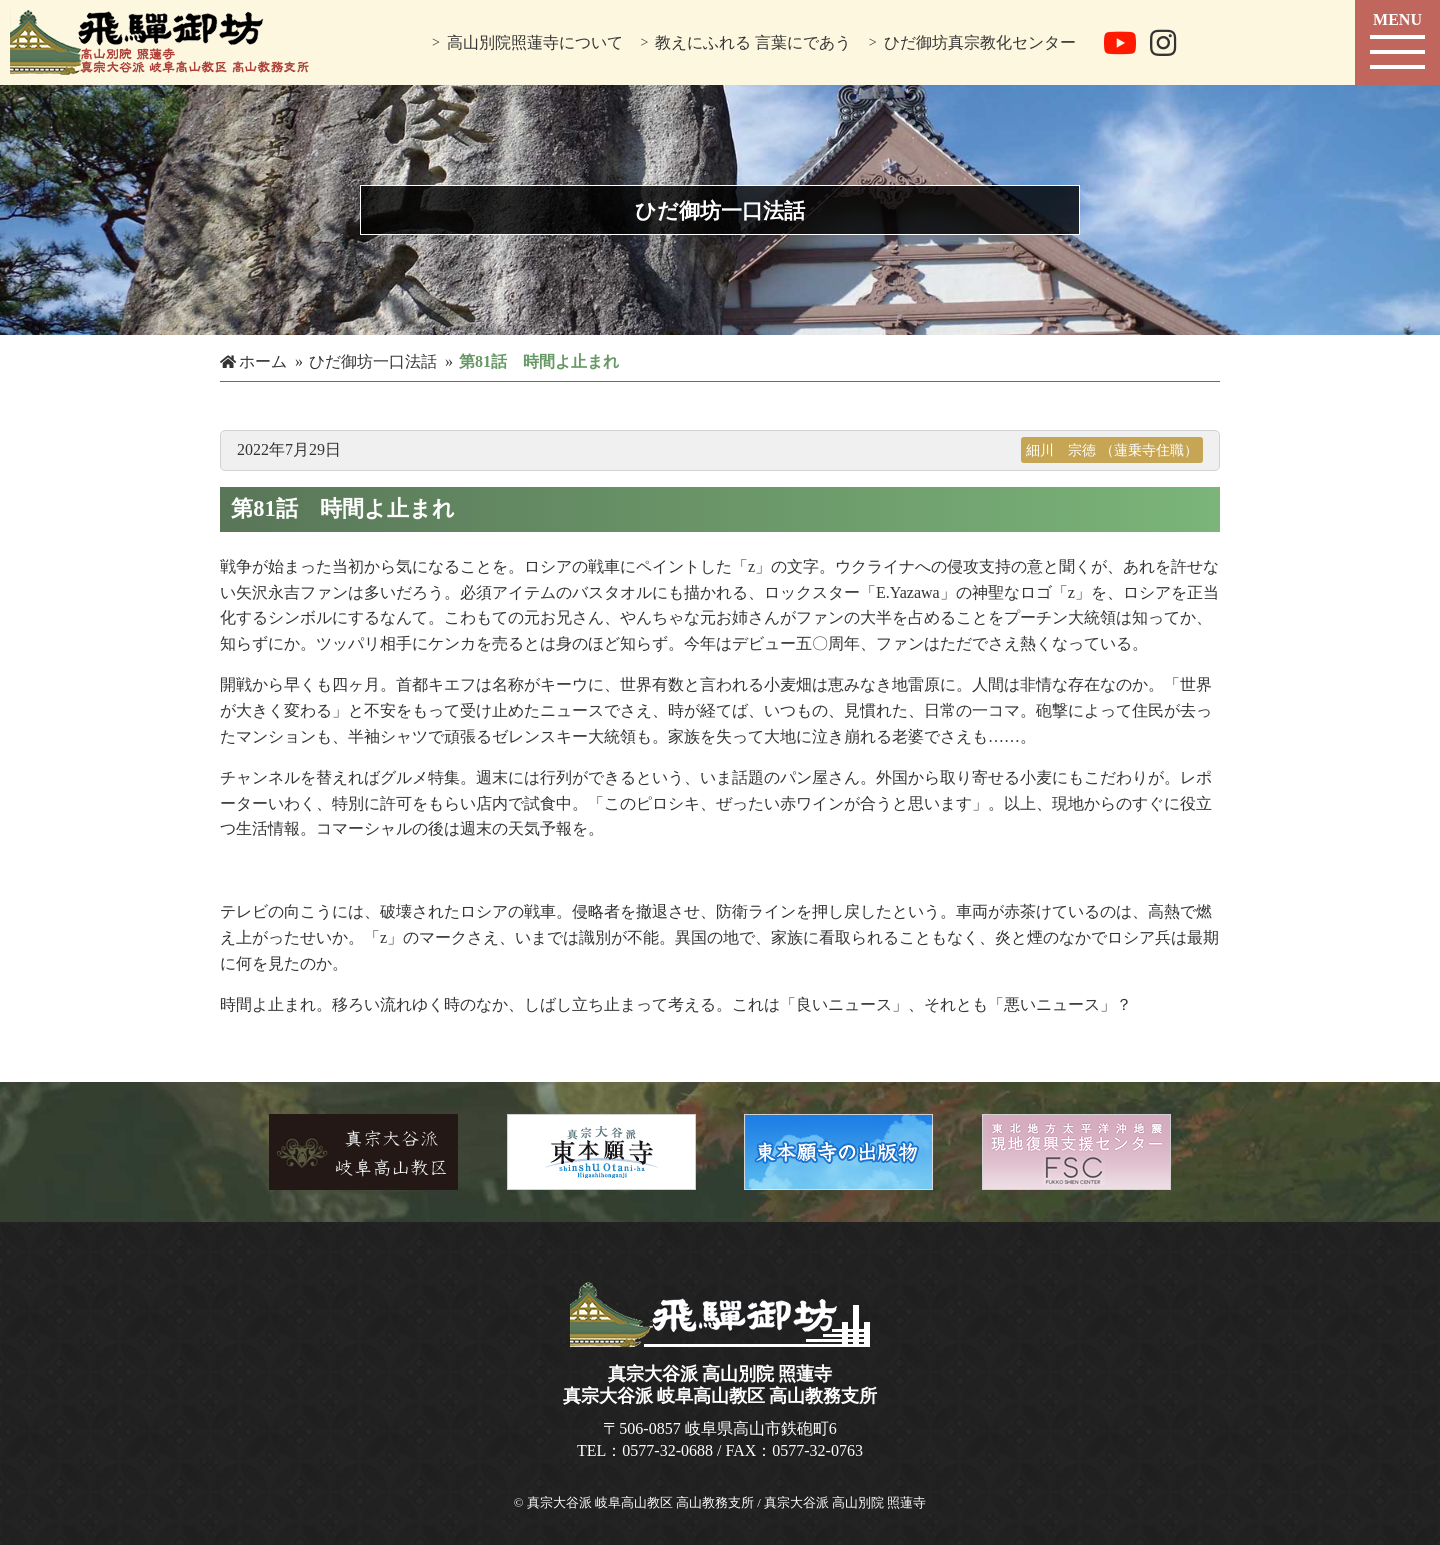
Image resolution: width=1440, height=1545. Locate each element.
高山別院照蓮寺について (535, 42)
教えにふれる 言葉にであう (753, 42)
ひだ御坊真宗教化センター (980, 42)
